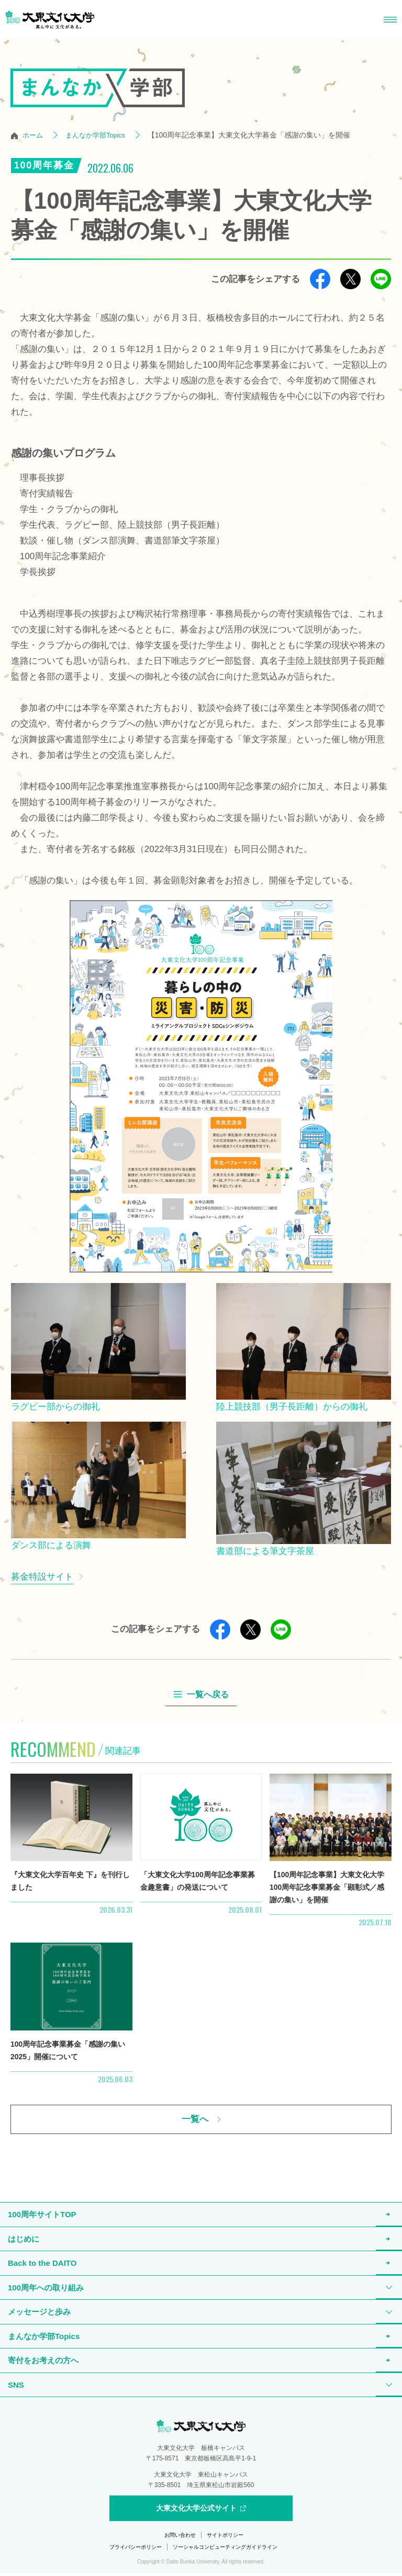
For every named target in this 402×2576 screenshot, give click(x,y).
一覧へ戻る (208, 1694)
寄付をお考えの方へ (43, 2363)
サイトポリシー (225, 2538)
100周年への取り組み (46, 2290)
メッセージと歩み (39, 2315)
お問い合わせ (180, 2538)
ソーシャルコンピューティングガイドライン (225, 2550)
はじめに (23, 2242)
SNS (16, 2388)
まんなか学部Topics (102, 135)
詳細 (71, 1852)
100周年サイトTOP (42, 2218)
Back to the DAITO (42, 2266)
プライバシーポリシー (135, 2550)
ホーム (36, 135)
